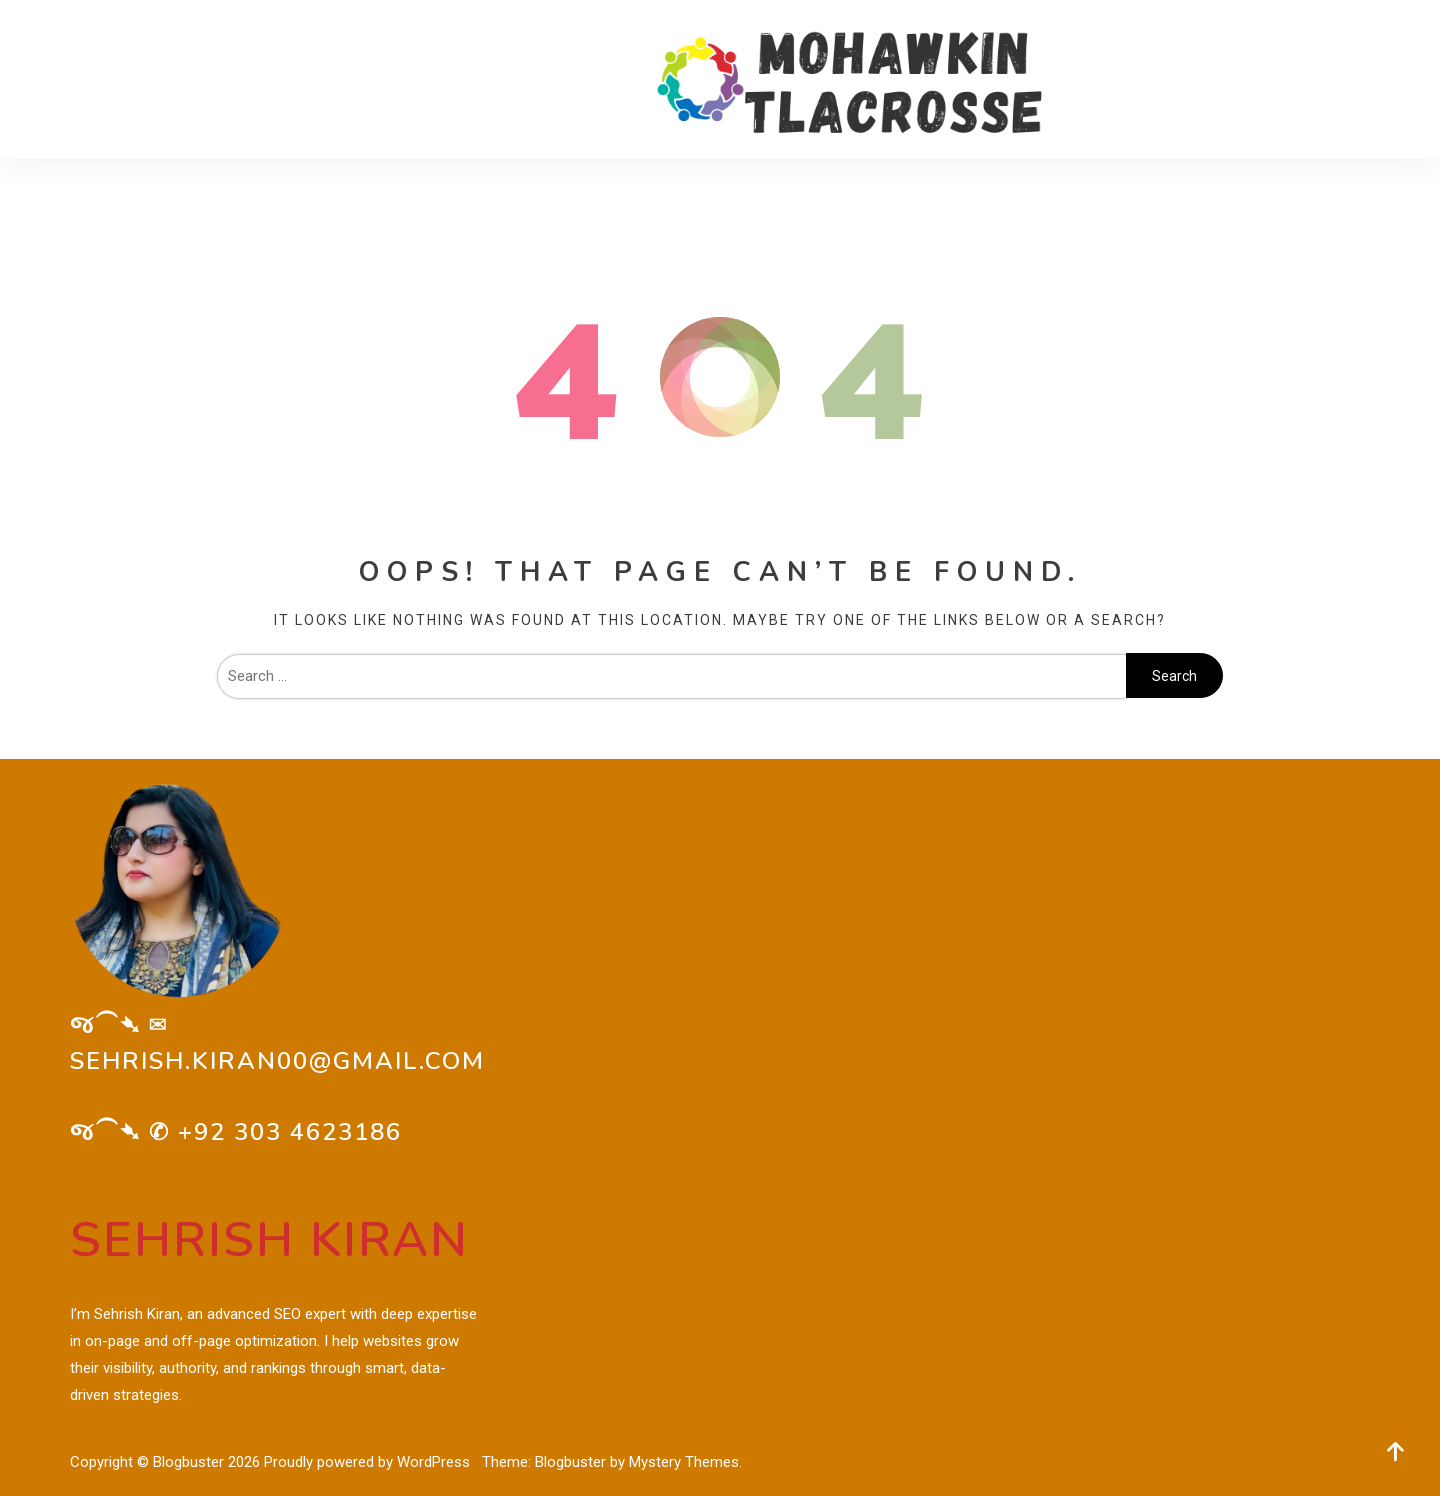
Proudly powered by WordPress (369, 1462)
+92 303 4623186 (290, 1132)
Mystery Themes (684, 1462)
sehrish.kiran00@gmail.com (277, 1061)
